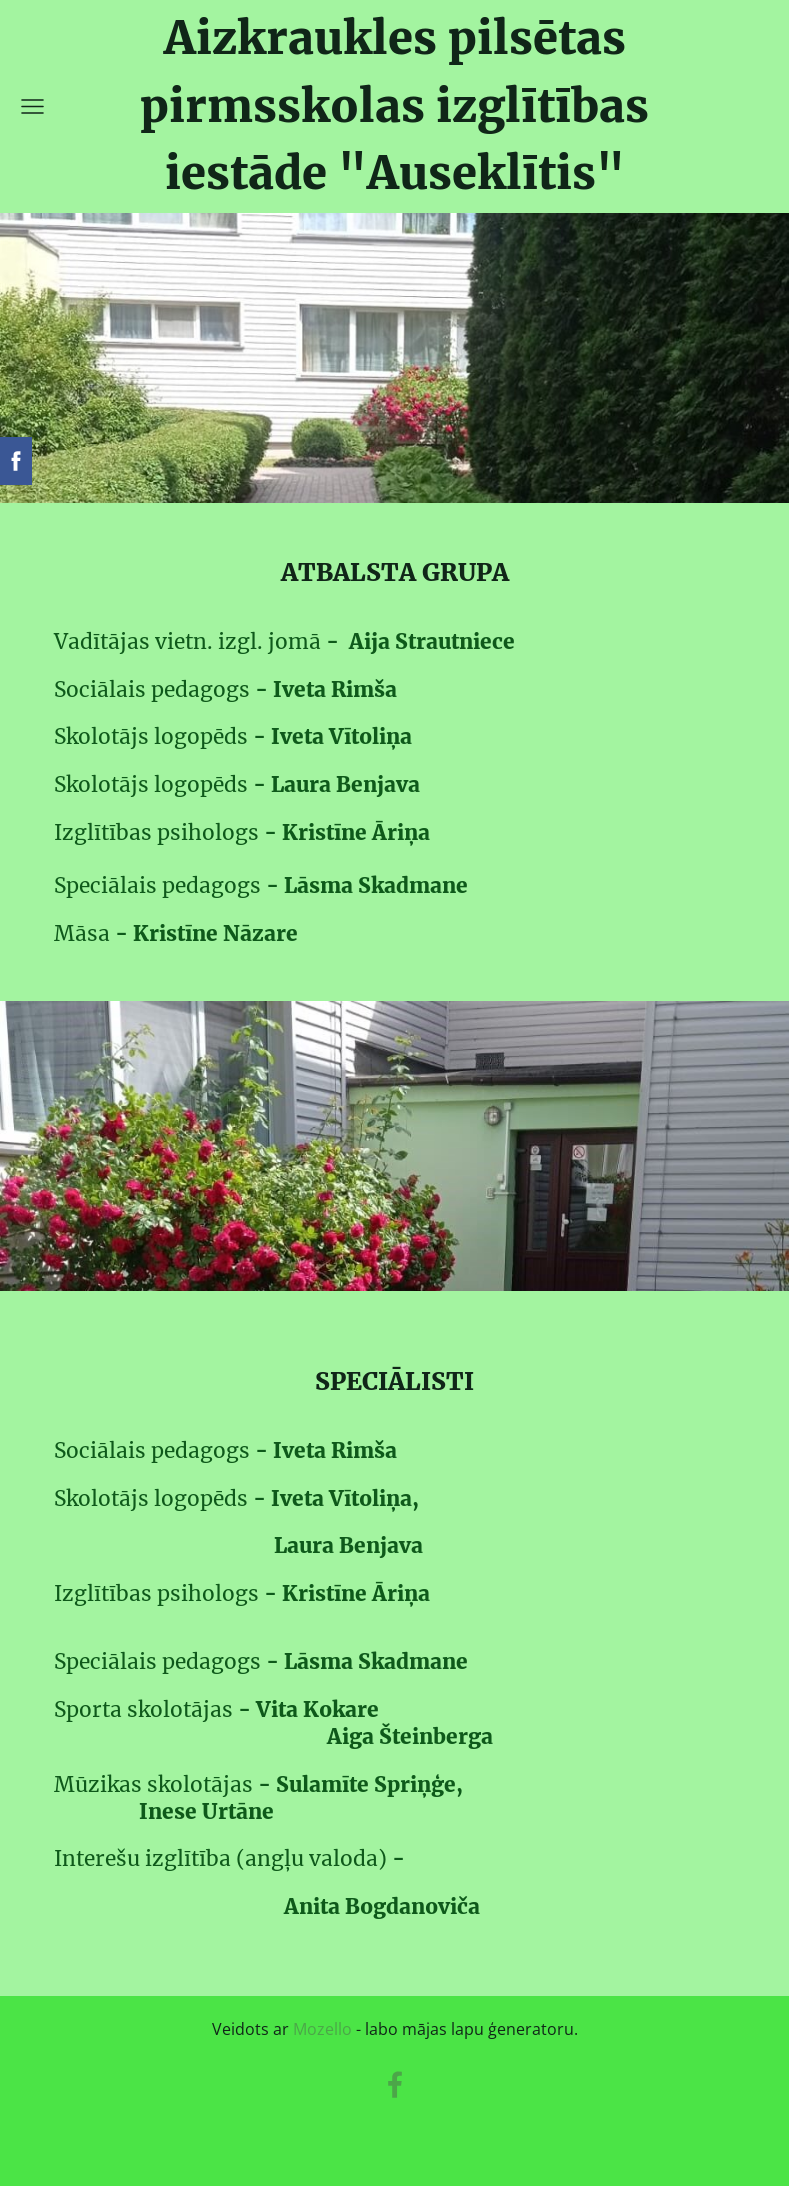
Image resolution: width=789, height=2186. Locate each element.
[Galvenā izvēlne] (32, 106)
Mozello (322, 2029)
